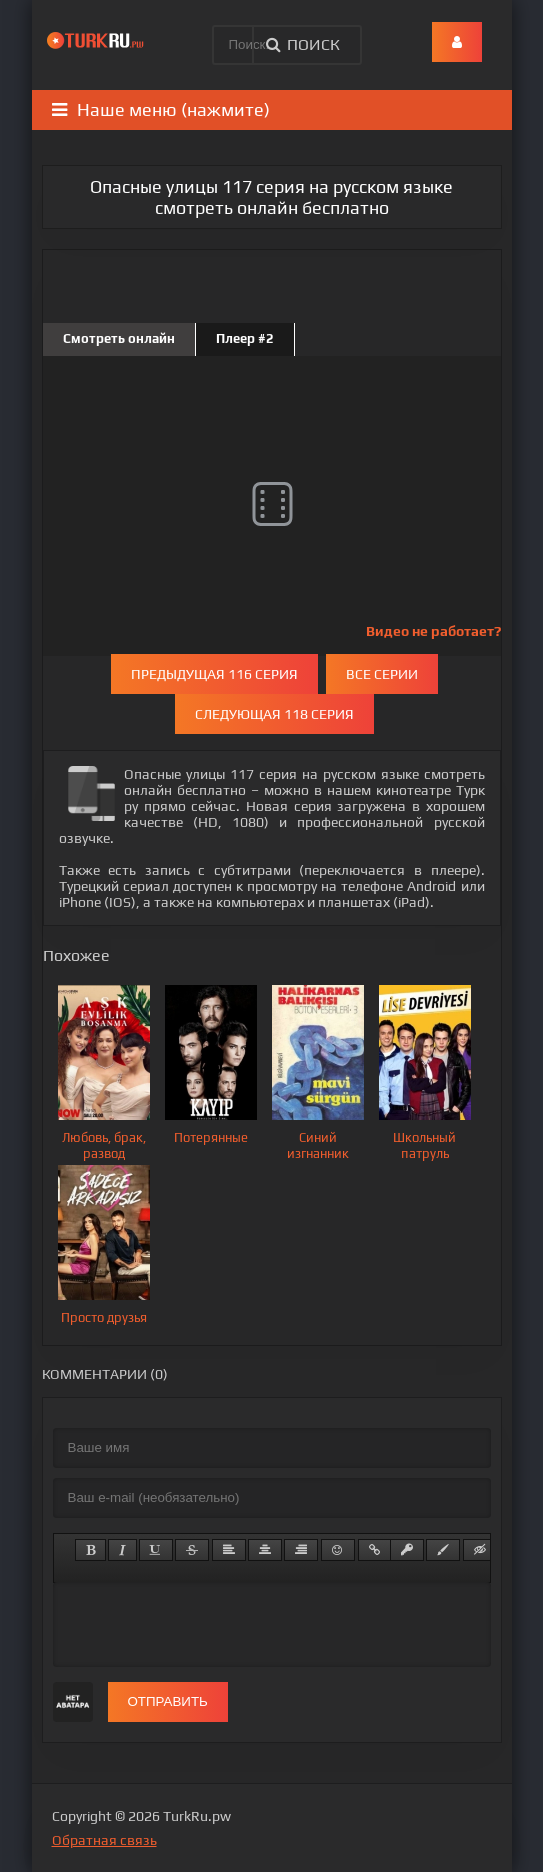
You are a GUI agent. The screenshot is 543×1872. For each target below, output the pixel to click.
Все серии (382, 674)
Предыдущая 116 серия (214, 674)
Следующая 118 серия (274, 714)
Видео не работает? (433, 631)
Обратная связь (104, 1840)
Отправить (168, 1701)
